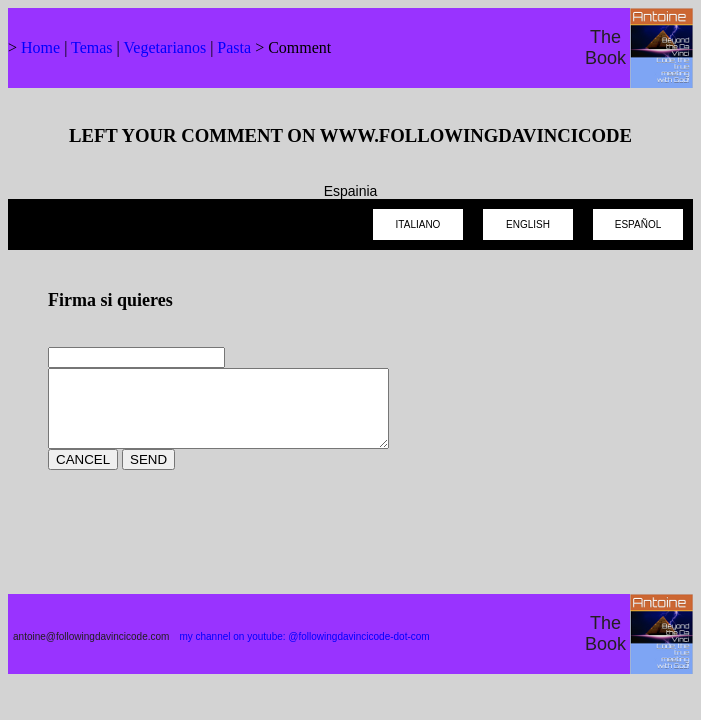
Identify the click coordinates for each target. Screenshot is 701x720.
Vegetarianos (165, 47)
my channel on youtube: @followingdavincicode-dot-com (304, 651)
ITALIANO (418, 224)
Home (40, 47)
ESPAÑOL (638, 224)
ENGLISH (528, 224)
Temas (92, 47)
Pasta (234, 47)
